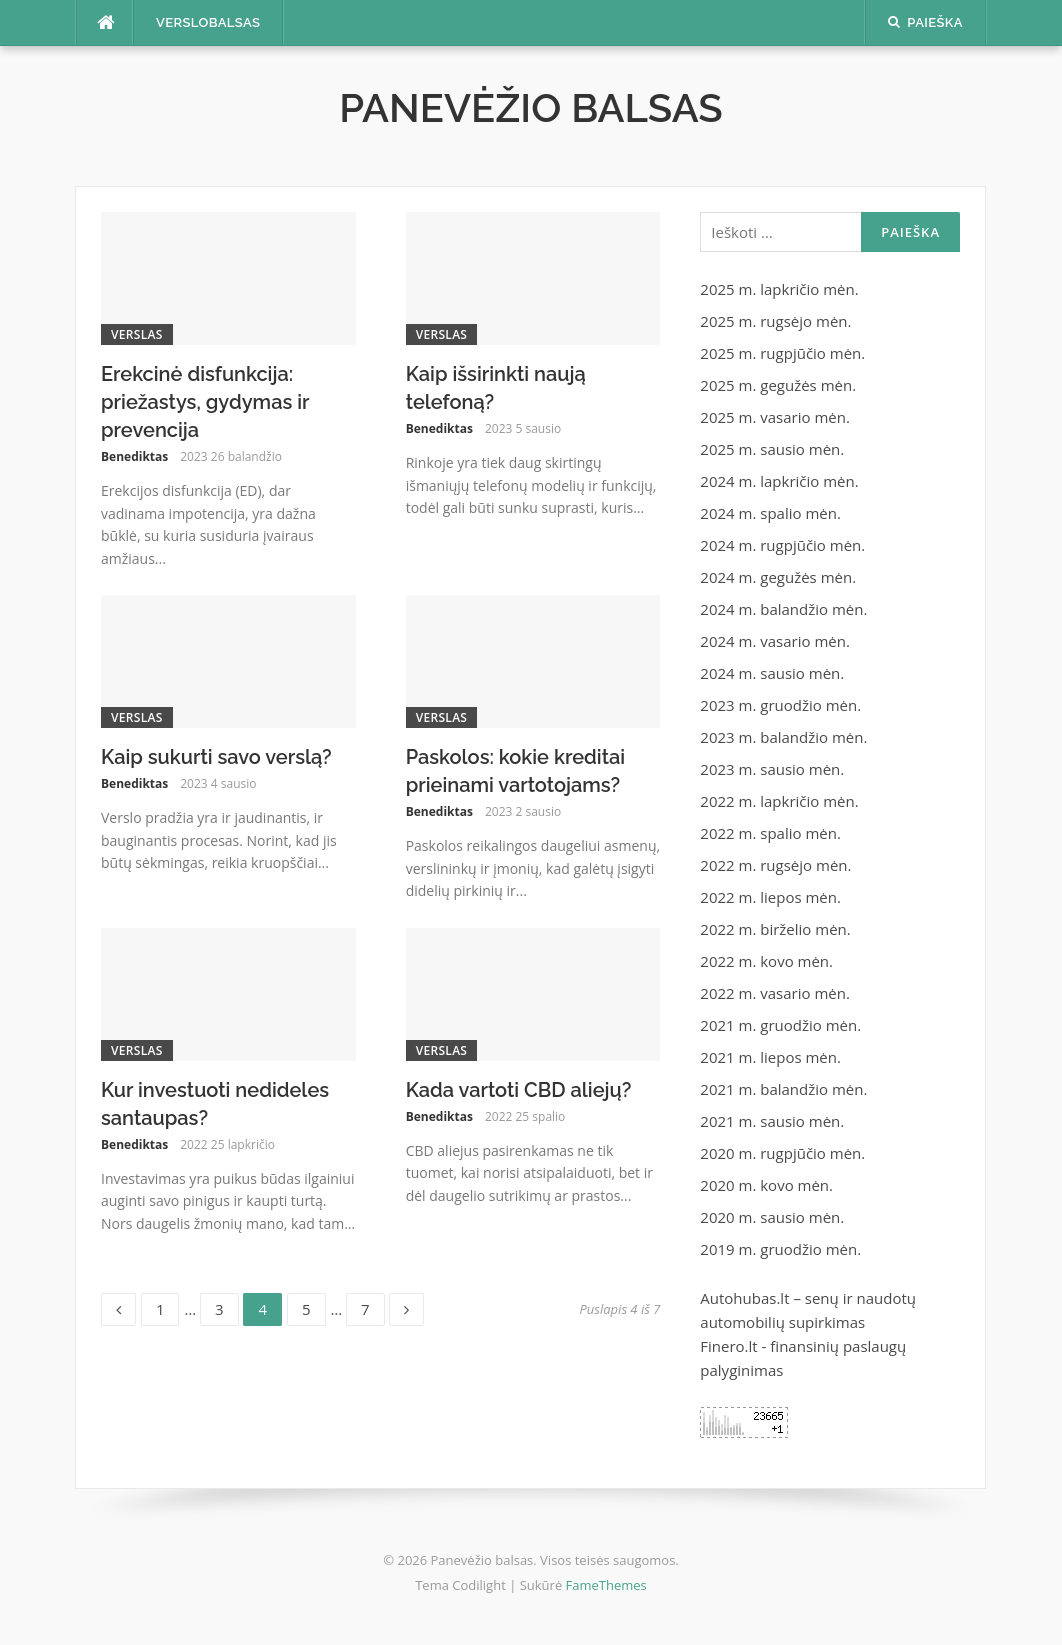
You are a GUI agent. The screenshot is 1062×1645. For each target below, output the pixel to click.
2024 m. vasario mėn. (775, 641)
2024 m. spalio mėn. (770, 513)
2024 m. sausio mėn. (772, 673)
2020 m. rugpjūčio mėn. (782, 1153)
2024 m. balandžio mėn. (783, 609)
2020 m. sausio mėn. (772, 1217)
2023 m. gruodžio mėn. (780, 705)
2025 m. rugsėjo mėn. (775, 321)
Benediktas (134, 456)
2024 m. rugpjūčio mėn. (782, 545)
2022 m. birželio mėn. (775, 929)
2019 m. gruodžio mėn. (780, 1249)
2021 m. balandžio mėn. (783, 1089)
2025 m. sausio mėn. (772, 449)
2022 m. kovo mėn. (766, 961)
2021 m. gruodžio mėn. (780, 1025)
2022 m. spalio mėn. (770, 833)
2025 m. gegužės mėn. (778, 385)
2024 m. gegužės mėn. (778, 577)
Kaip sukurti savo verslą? (216, 757)
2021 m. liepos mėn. (770, 1057)
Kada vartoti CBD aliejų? (519, 1090)
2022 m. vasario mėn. (775, 993)
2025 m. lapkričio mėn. (779, 289)
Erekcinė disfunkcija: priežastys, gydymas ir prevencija (205, 402)
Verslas (137, 334)
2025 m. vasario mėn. (775, 417)
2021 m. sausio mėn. (772, 1121)
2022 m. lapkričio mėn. (779, 801)
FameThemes (606, 1585)
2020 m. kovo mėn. (766, 1185)
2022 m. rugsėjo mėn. (775, 865)
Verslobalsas (208, 22)
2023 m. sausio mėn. (772, 769)
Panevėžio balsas (531, 107)
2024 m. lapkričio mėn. (779, 481)
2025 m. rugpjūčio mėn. (782, 353)
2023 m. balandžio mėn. (783, 737)
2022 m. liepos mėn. (770, 897)
